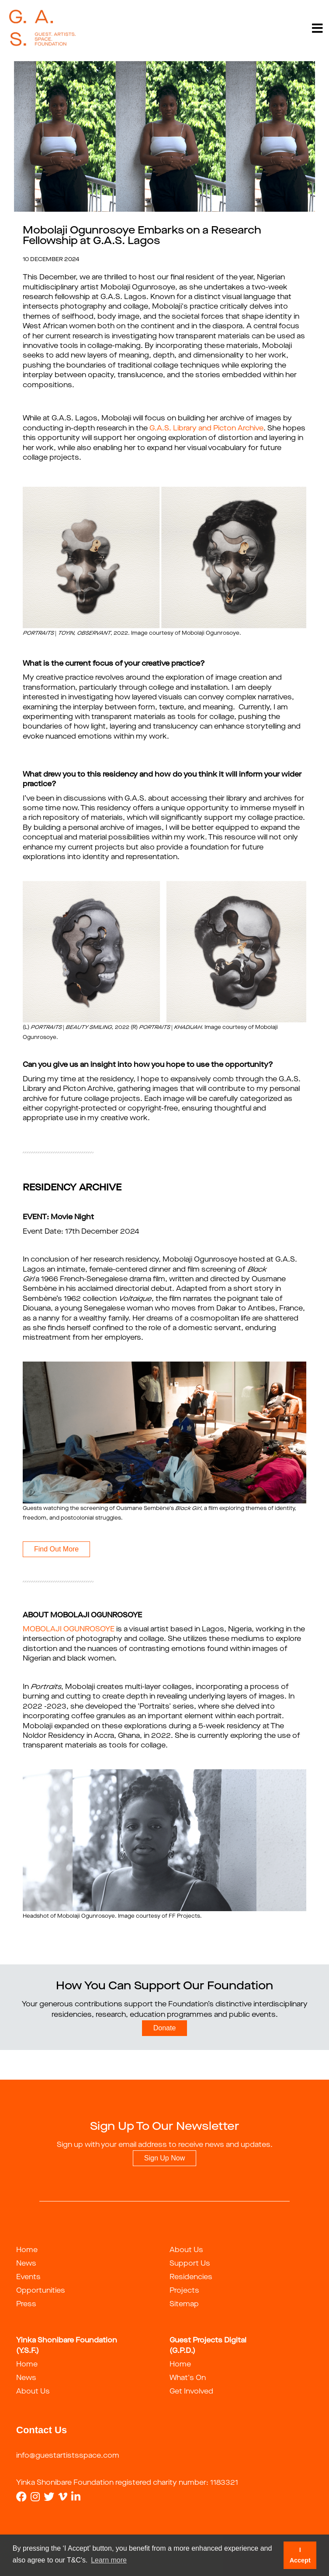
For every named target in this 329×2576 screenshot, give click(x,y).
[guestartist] (42, 28)
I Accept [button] (300, 2555)
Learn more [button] (109, 2560)
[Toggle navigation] (317, 28)
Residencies (191, 2277)
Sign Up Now (164, 2158)
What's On (188, 2378)
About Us (186, 2250)
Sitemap (184, 2304)
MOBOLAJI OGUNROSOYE (68, 1629)
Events (28, 2277)
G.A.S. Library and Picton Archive (206, 428)
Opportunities (40, 2290)
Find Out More (56, 1549)
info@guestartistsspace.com (67, 2455)
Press (26, 2304)
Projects (184, 2290)
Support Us (190, 2263)
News (26, 2263)
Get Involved (191, 2391)
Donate (164, 2028)
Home (27, 2250)
